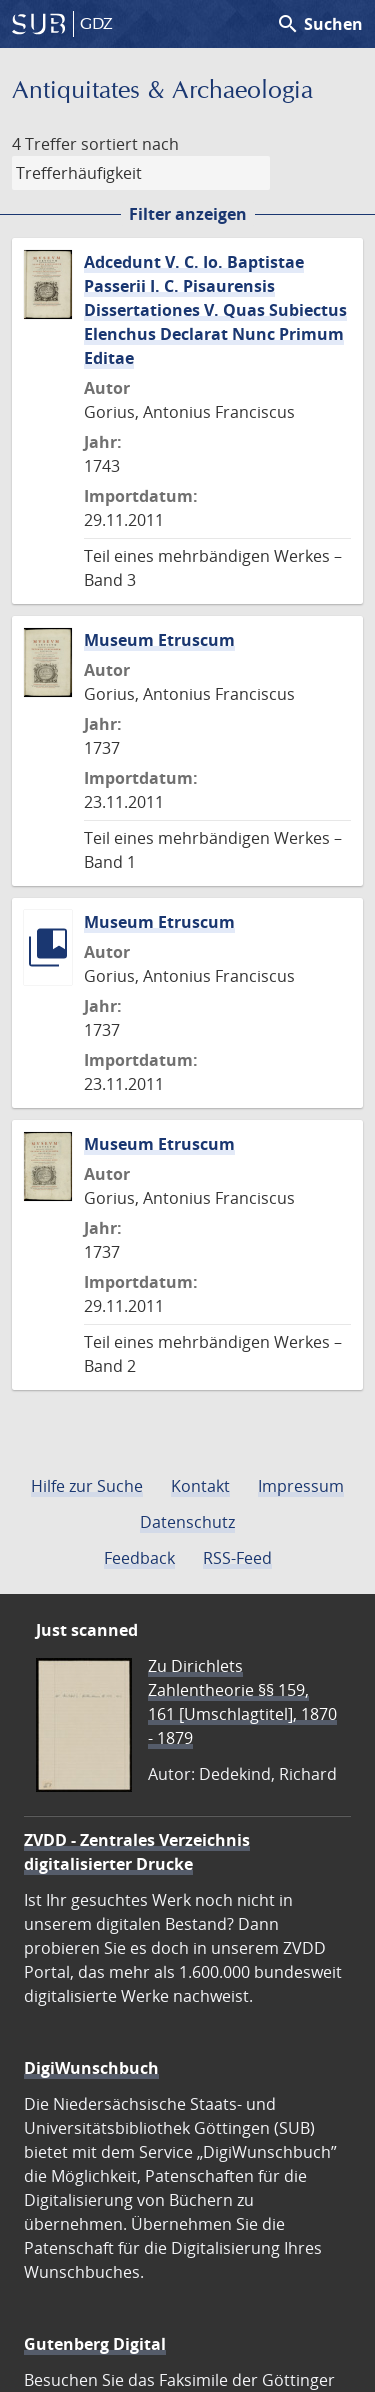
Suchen (319, 24)
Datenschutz (187, 1522)
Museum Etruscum (159, 640)
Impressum (301, 1486)
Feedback (139, 1558)
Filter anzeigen (188, 214)
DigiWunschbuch (91, 2068)
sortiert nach (130, 144)
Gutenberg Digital (95, 2344)
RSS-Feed (237, 1558)
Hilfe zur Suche (87, 1486)
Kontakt (200, 1486)
